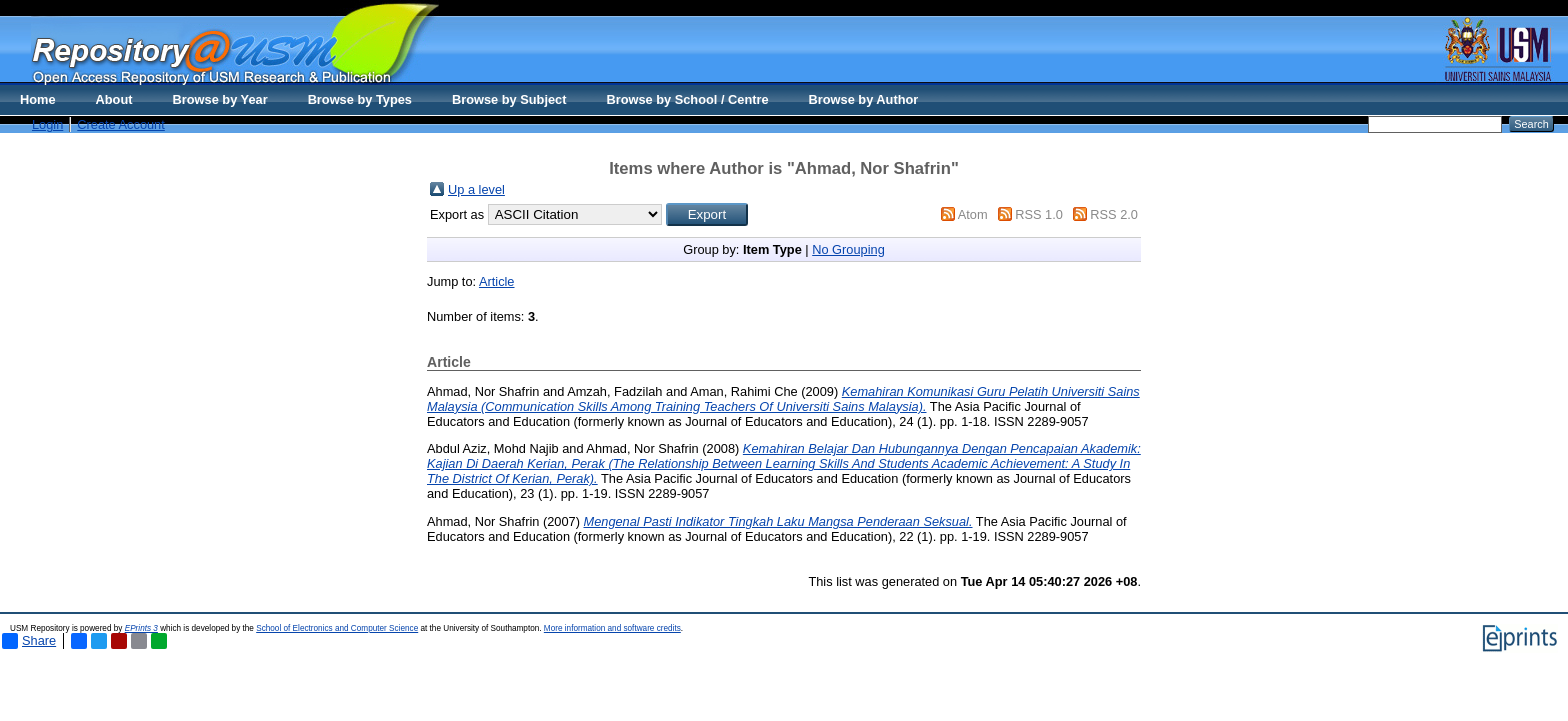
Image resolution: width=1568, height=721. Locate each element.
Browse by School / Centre (687, 99)
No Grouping (848, 249)
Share (29, 641)
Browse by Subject (509, 99)
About (114, 99)
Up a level (476, 189)
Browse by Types (360, 99)
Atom (973, 214)
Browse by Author (864, 99)
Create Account (121, 124)
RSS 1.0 (1039, 214)
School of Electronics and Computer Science (337, 628)
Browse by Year (220, 99)
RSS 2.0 (1114, 214)
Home (38, 99)
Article (497, 281)
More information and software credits (612, 628)
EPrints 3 (141, 628)
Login (47, 124)
